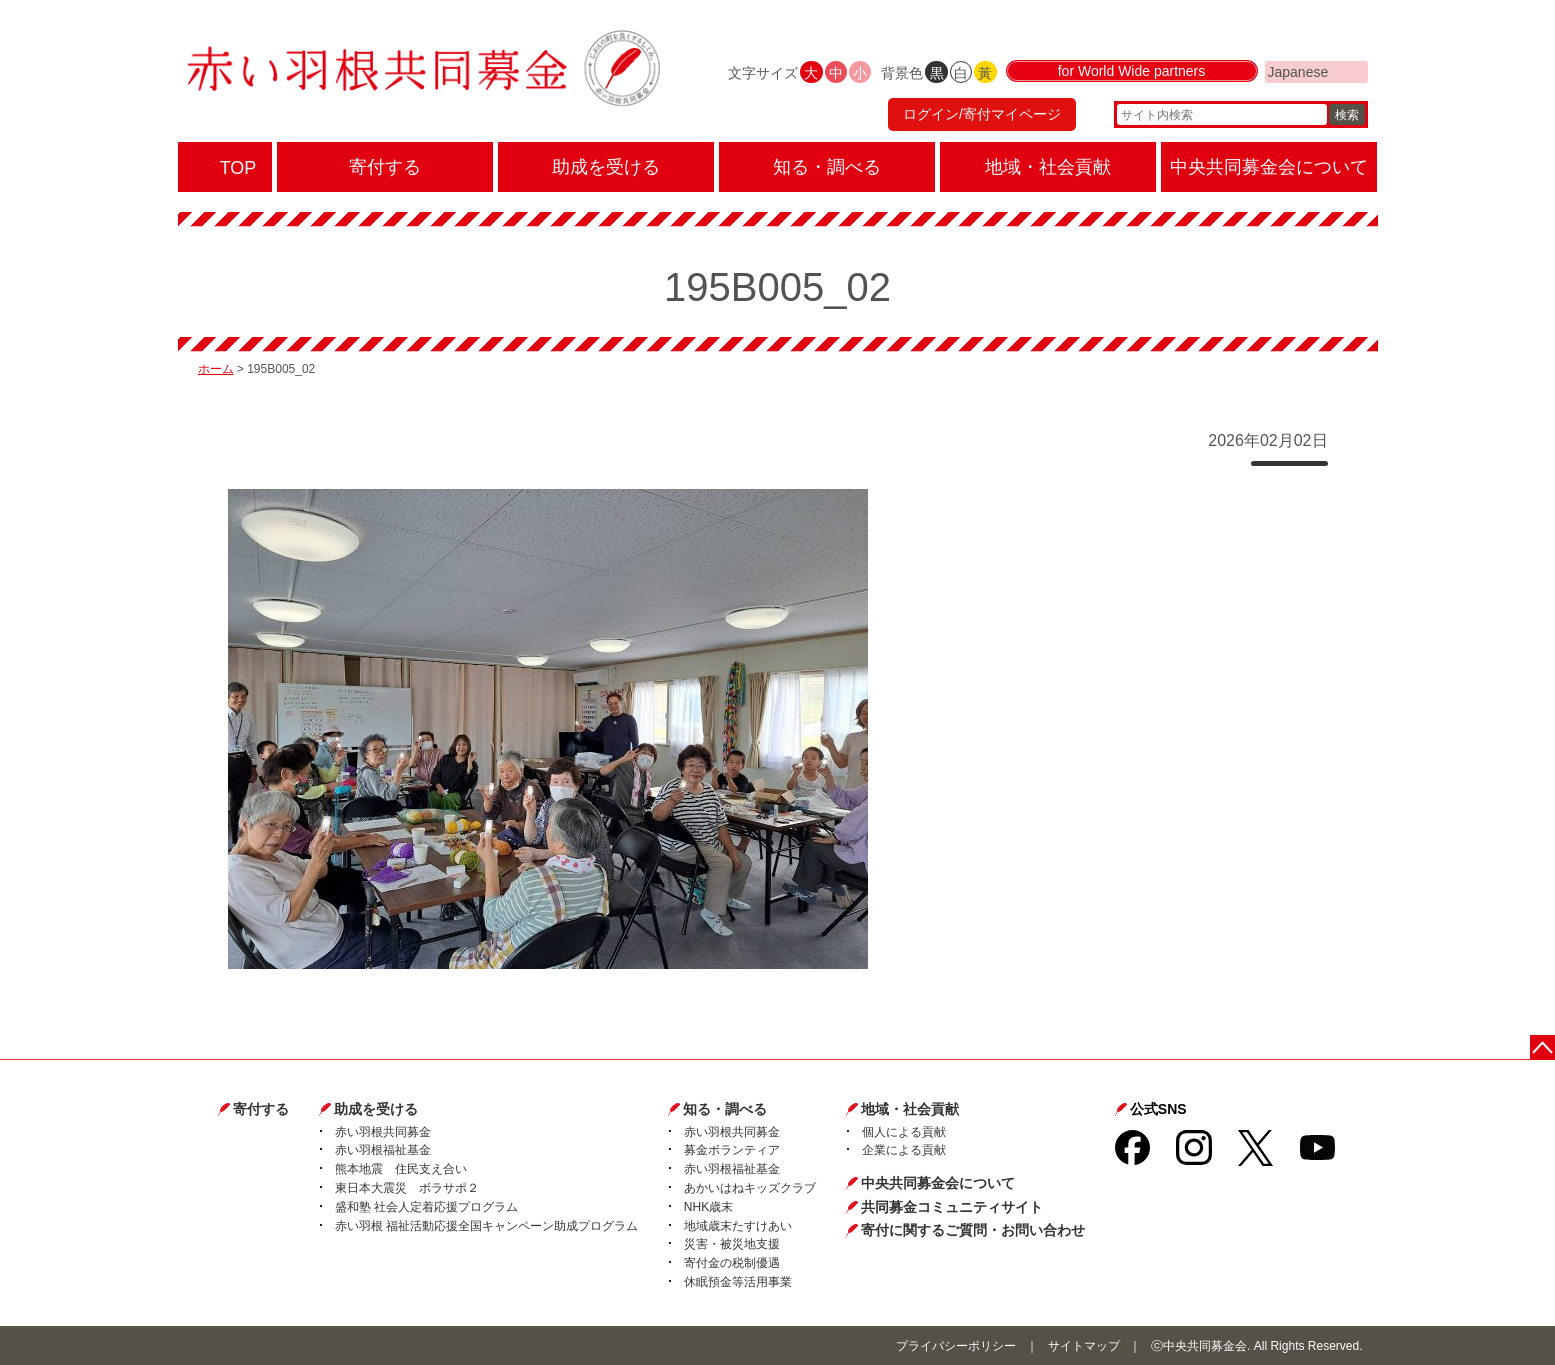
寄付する (261, 1109)
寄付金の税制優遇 (732, 1263)
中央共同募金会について (938, 1183)
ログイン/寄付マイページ (981, 115)
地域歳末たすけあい (738, 1226)
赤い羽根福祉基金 (383, 1150)
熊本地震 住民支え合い (401, 1169)
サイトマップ (1084, 1346)
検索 (1347, 115)
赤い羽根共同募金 (383, 1132)
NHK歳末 (708, 1207)
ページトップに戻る (1542, 1047)
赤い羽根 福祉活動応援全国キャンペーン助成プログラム (486, 1226)
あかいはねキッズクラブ (750, 1188)
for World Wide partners (1132, 72)
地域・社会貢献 (910, 1109)
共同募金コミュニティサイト (952, 1207)
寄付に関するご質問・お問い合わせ (973, 1230)
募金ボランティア (732, 1150)
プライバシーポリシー (956, 1346)
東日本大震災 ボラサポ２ (407, 1188)
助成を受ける (376, 1109)
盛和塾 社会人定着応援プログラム (426, 1207)
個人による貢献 (904, 1132)
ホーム (216, 369)
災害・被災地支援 (732, 1244)
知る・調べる (725, 1109)
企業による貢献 (904, 1150)
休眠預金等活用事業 (738, 1282)
